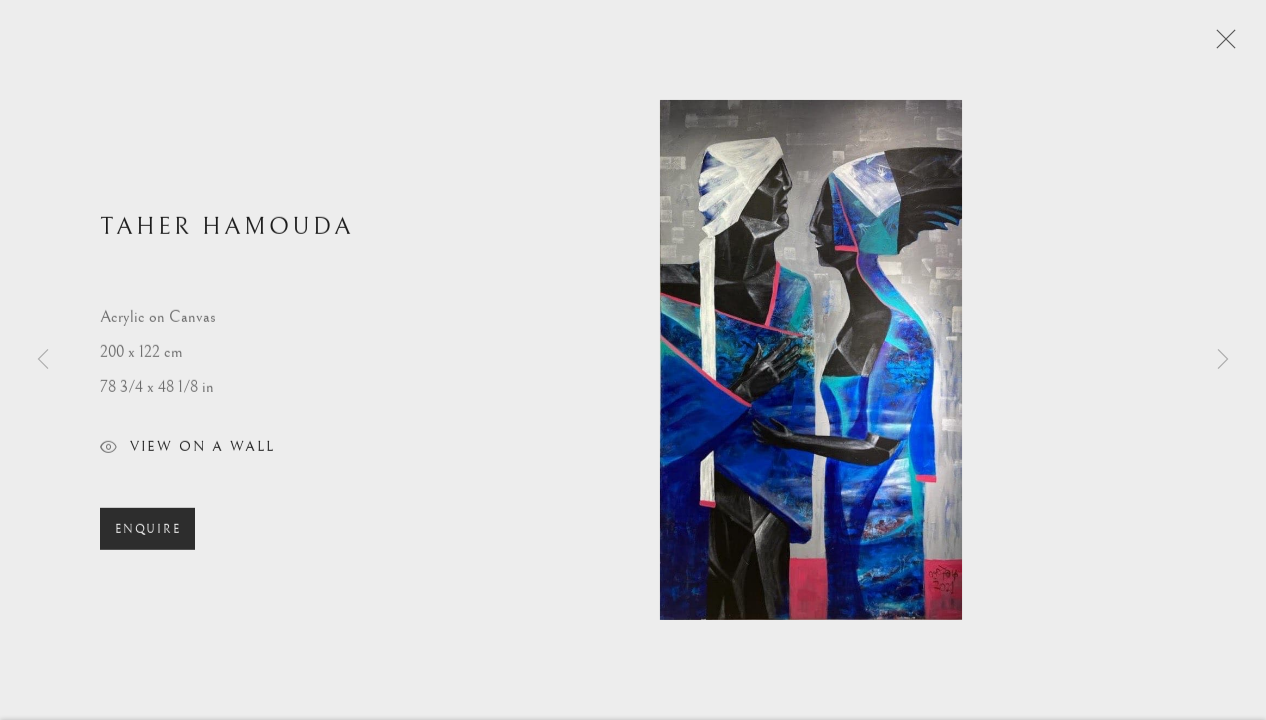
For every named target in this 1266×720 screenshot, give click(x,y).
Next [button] (1223, 360)
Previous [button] (43, 360)
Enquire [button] (147, 533)
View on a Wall (187, 453)
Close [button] (1221, 45)
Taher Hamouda (227, 231)
